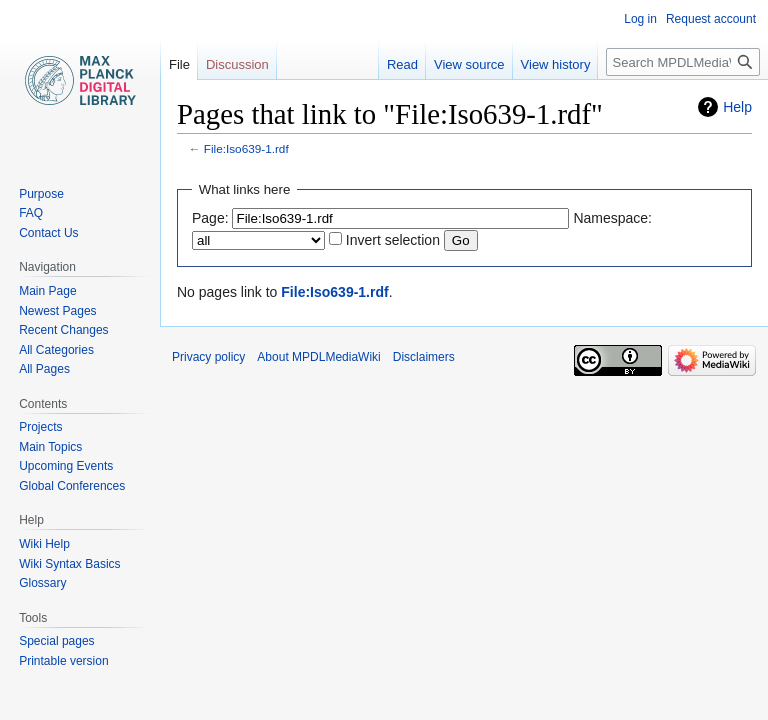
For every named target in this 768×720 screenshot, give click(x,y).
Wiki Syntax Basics (69, 564)
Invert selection (393, 240)
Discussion (237, 64)
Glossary (42, 583)
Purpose (41, 194)
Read (402, 64)
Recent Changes (63, 330)
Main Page (47, 291)
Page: (210, 218)
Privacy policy (208, 357)
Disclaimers (424, 357)
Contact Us (48, 233)
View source (469, 64)
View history (556, 64)
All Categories (56, 350)
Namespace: (612, 218)
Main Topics (50, 447)
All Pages (44, 369)
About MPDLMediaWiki (318, 357)
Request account (711, 19)
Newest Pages (57, 311)
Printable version (63, 661)
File (179, 64)
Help (737, 107)
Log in (640, 19)
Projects (40, 427)
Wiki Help (44, 544)
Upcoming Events (66, 466)
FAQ (31, 213)
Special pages (56, 641)
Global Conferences (72, 486)
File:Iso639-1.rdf (246, 148)
